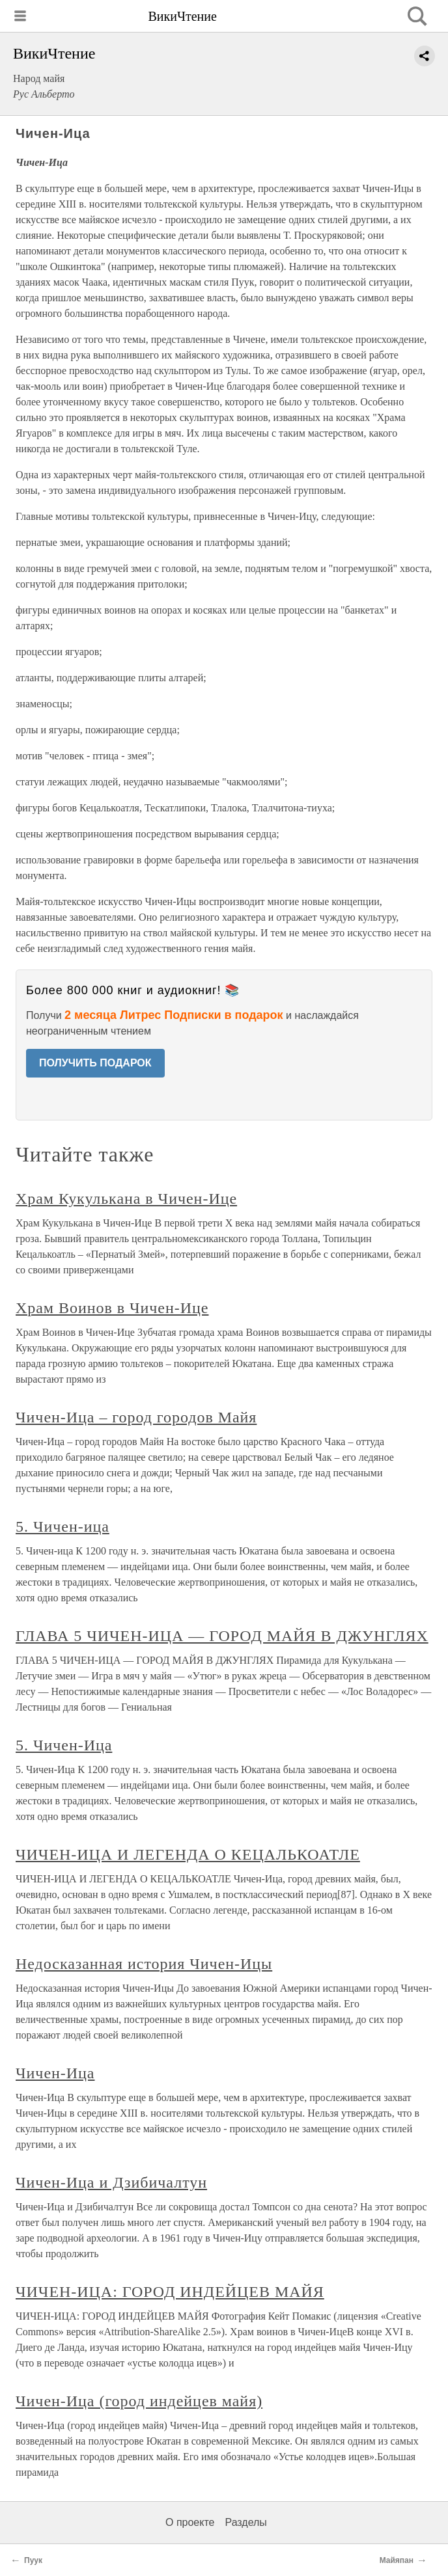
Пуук (33, 2560)
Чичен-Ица (55, 2073)
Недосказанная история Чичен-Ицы (144, 1963)
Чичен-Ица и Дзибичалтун (111, 2182)
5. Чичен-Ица (64, 1745)
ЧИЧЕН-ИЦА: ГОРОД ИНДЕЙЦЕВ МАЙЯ (170, 2291)
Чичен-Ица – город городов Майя (136, 1417)
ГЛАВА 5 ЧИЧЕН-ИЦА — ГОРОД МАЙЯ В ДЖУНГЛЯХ (222, 1635)
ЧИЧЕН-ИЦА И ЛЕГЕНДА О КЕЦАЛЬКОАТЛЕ (188, 1854)
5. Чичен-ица (62, 1526)
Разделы (245, 2522)
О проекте (189, 2522)
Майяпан (396, 2560)
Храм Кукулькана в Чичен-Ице (126, 1198)
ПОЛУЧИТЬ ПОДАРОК (95, 1062)
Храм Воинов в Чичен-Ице (112, 1307)
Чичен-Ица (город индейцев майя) (139, 2401)
